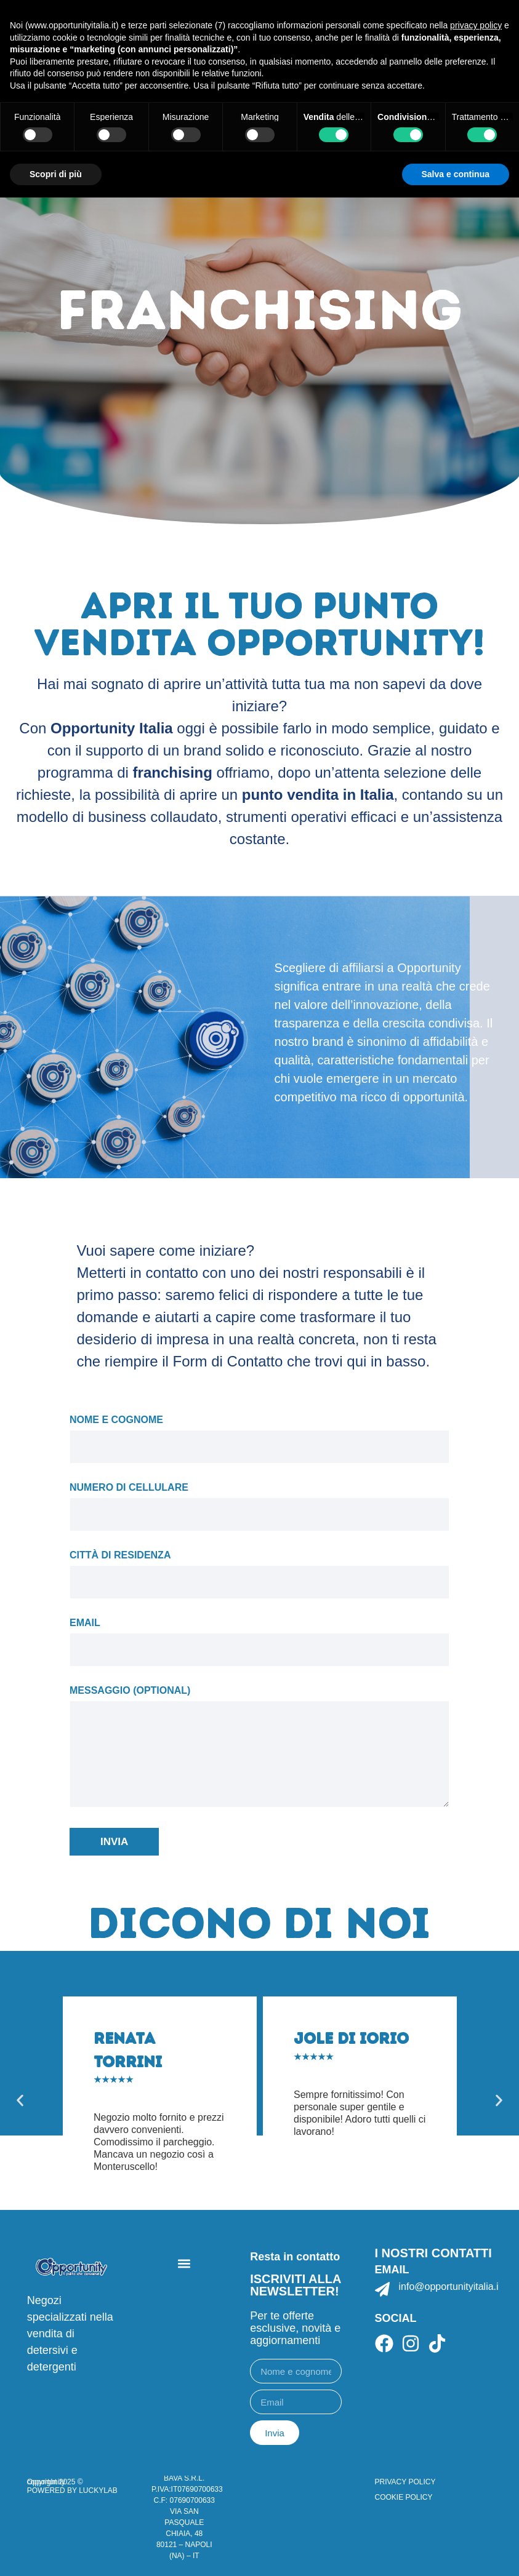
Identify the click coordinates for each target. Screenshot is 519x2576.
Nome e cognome (259, 1434)
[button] (20, 2100)
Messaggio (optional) (259, 1747)
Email (259, 1637)
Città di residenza (259, 1570)
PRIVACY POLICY (405, 2482)
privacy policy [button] (476, 25)
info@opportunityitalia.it (450, 2286)
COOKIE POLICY (404, 2497)
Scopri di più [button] (56, 174)
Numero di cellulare (259, 1502)
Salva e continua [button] (455, 174)
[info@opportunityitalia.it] (382, 2289)
